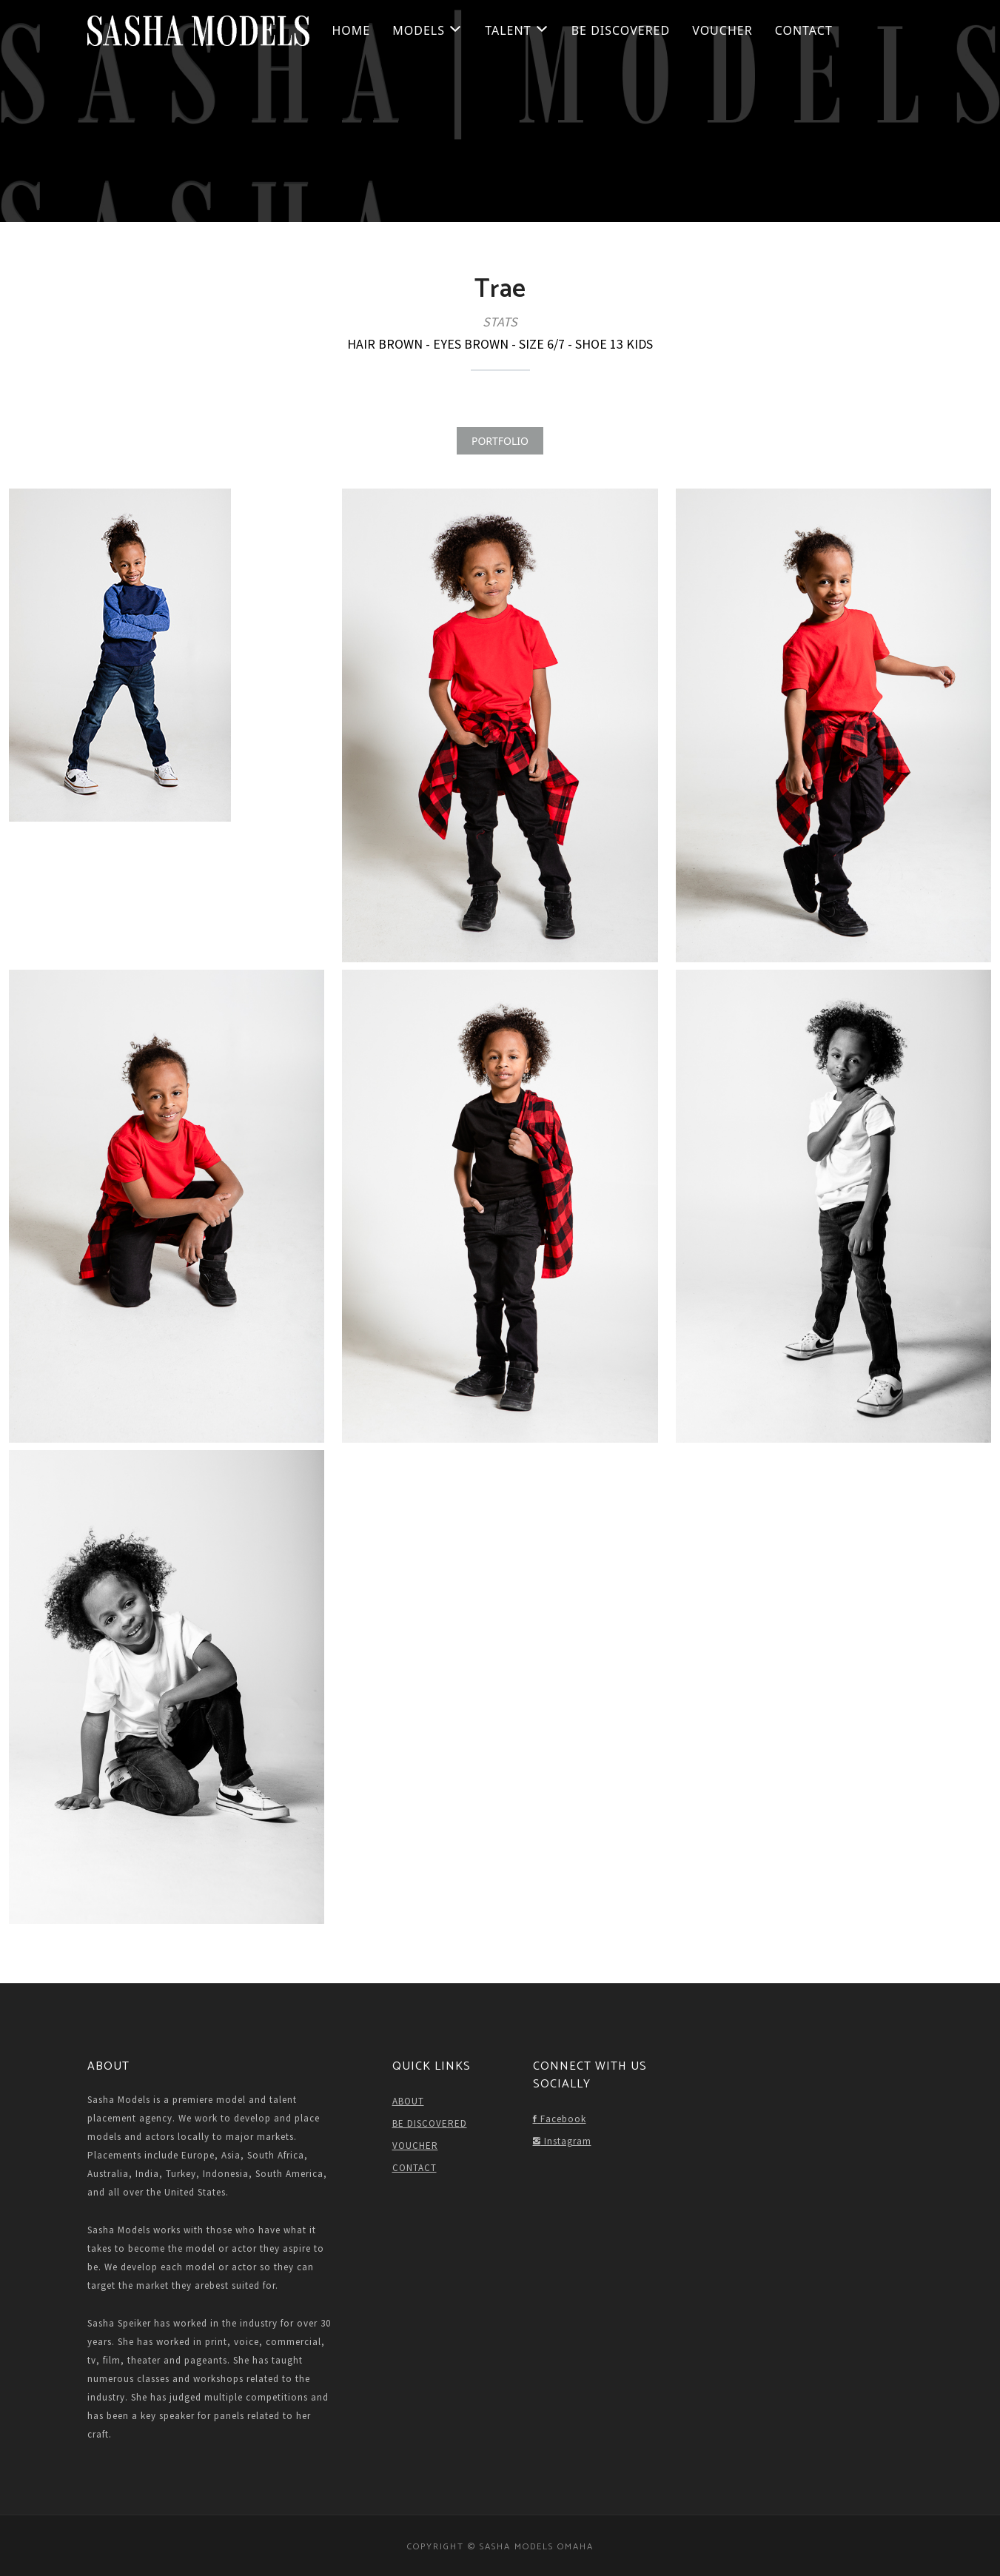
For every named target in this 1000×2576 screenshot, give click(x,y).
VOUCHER (722, 30)
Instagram (562, 2141)
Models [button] (427, 30)
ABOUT (408, 2101)
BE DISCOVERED (621, 30)
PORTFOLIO (500, 441)
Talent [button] (517, 30)
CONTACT (804, 30)
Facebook (559, 2119)
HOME (351, 30)
